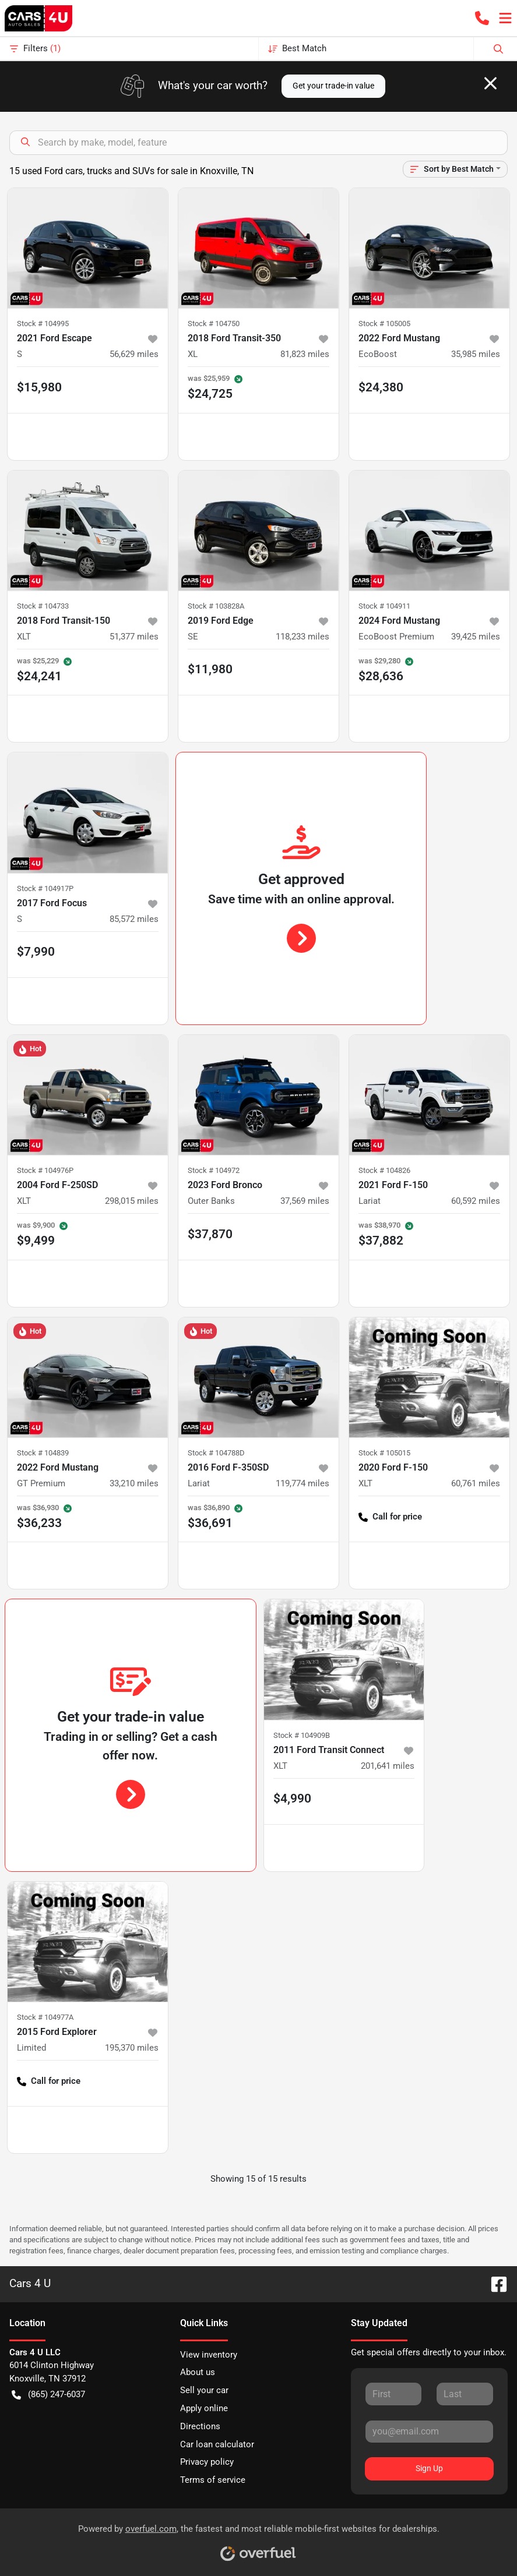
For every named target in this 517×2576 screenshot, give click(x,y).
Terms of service (212, 2480)
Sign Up (429, 2468)
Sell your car (204, 2390)
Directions (200, 2426)
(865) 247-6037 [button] (48, 2394)
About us (197, 2372)
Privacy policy (207, 2462)
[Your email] (429, 2431)
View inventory (208, 2354)
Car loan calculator (217, 2444)
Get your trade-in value (333, 85)
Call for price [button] (390, 1517)
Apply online (204, 2408)
